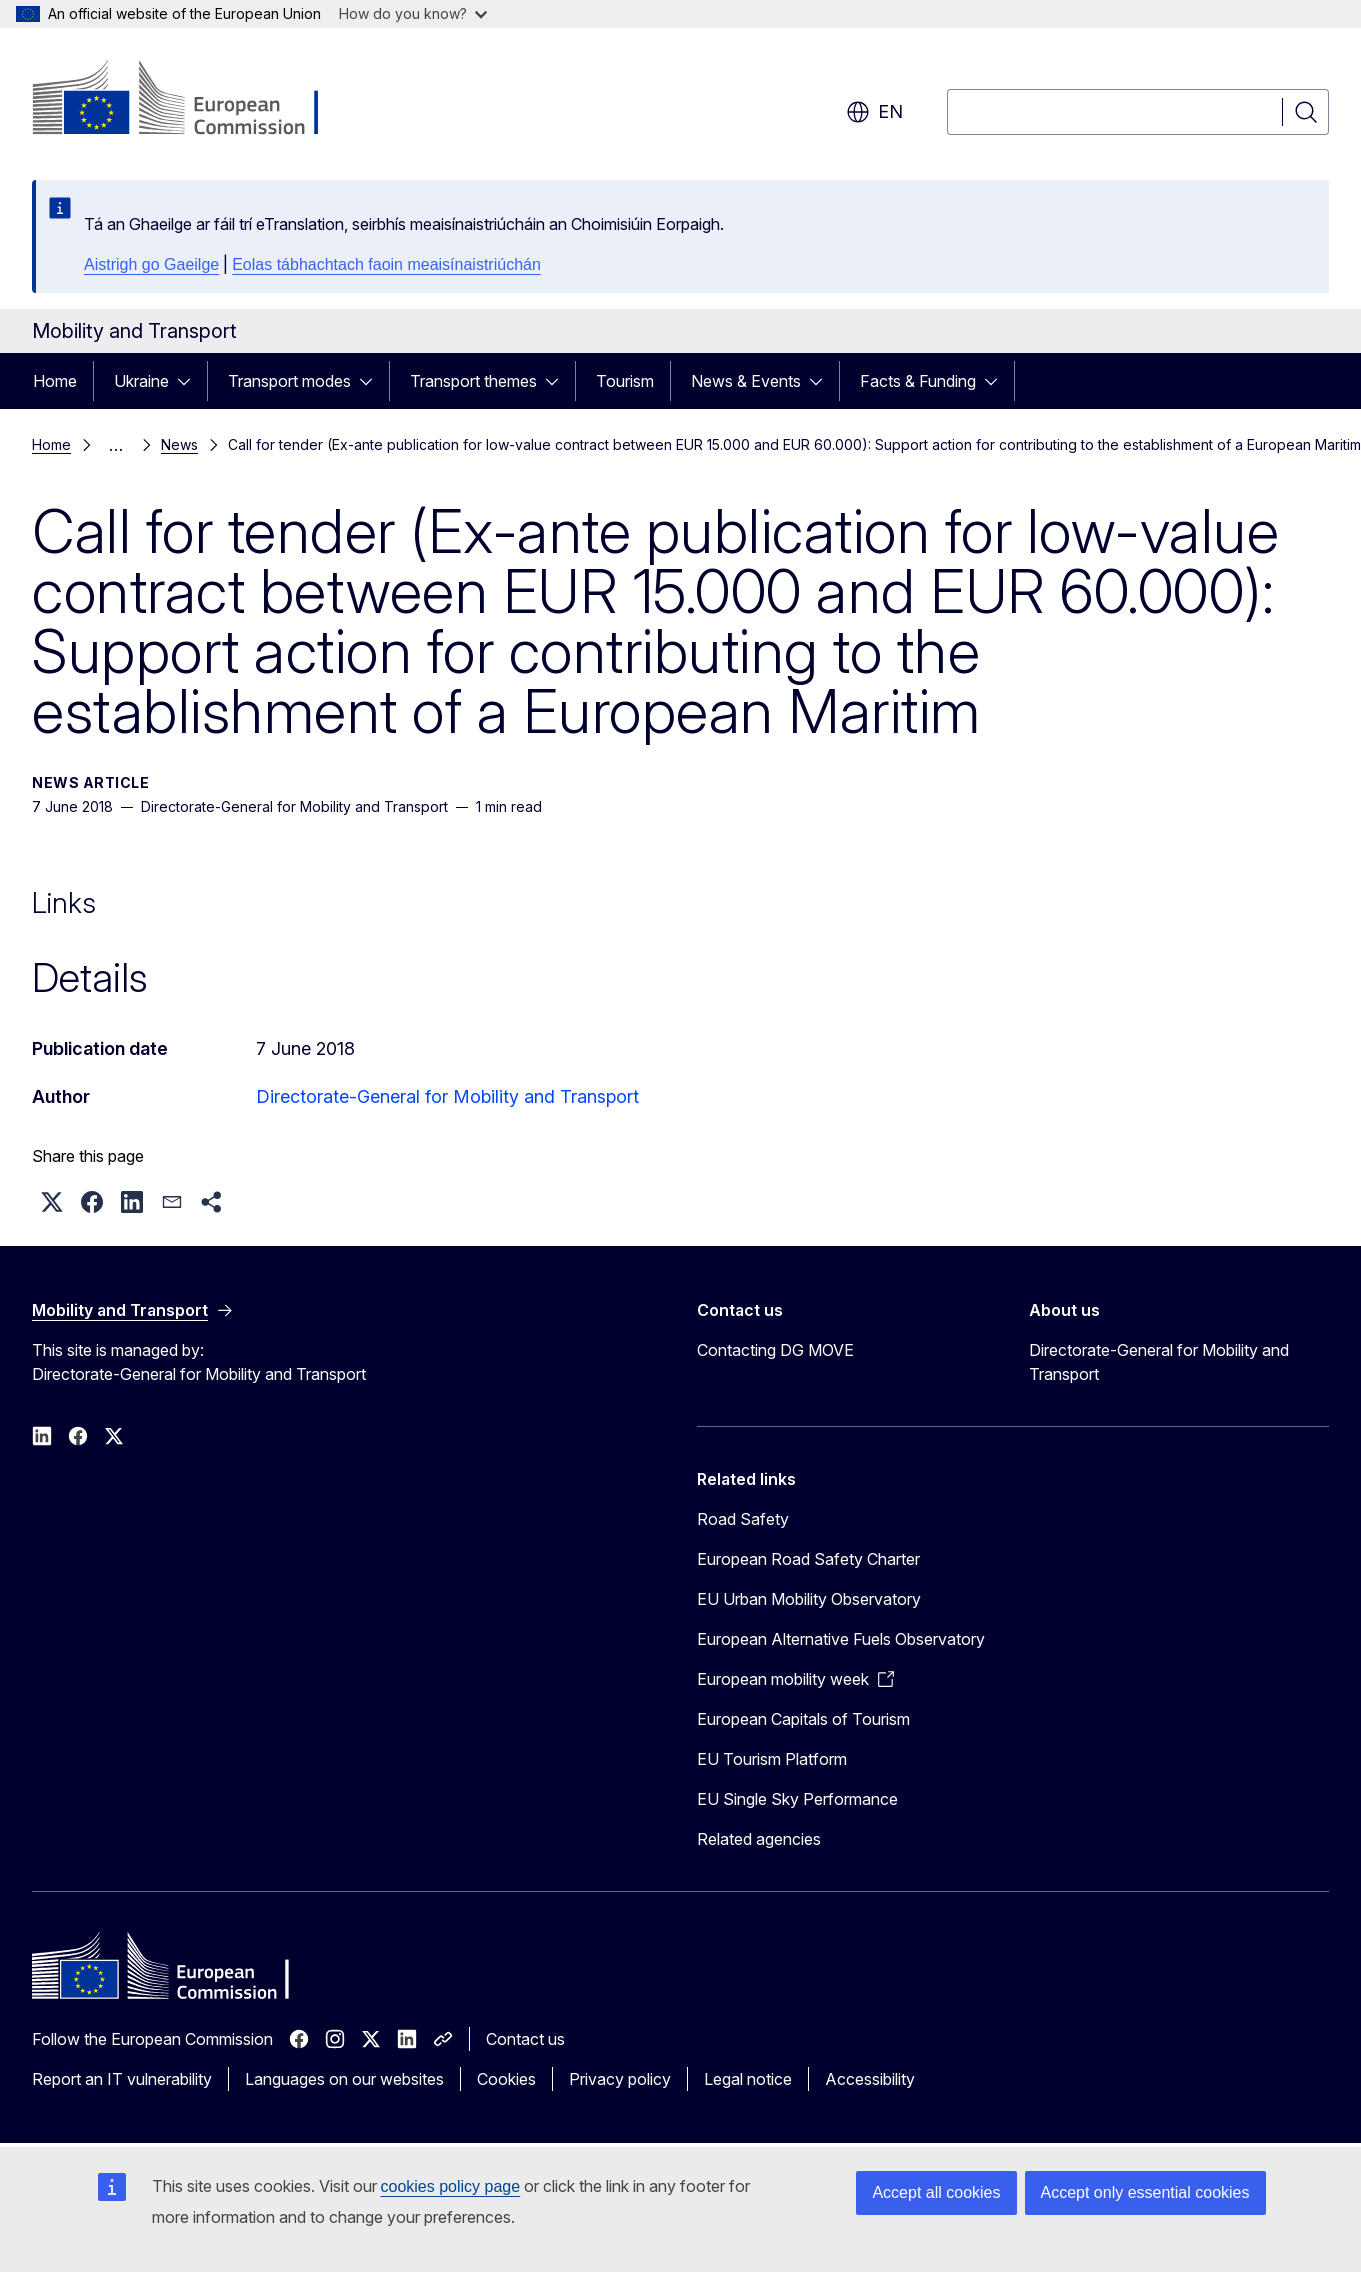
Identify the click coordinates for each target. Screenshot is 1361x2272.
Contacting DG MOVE (775, 1350)
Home (55, 381)
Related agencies (759, 1839)
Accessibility (870, 2079)
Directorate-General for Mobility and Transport (447, 1096)
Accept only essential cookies (1145, 2192)
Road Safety (743, 1519)
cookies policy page (451, 2186)
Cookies (506, 2079)
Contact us (525, 2039)
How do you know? (413, 13)
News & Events (746, 381)
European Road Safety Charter (808, 1559)
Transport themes (473, 381)
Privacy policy (620, 2079)
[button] (52, 1202)
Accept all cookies (936, 2192)
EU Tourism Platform (772, 1759)
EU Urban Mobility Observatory (809, 1599)
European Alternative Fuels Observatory (841, 1639)
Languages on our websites (344, 2079)
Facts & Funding (918, 381)
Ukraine (141, 381)
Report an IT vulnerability (122, 2079)
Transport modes (289, 381)
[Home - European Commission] (193, 100)
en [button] (874, 112)
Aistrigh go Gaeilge (151, 264)
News (179, 444)
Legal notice (748, 2079)
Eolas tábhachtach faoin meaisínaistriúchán (386, 264)
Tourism (625, 381)
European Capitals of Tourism (803, 1719)
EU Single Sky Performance (797, 1799)
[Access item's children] (190, 381)
